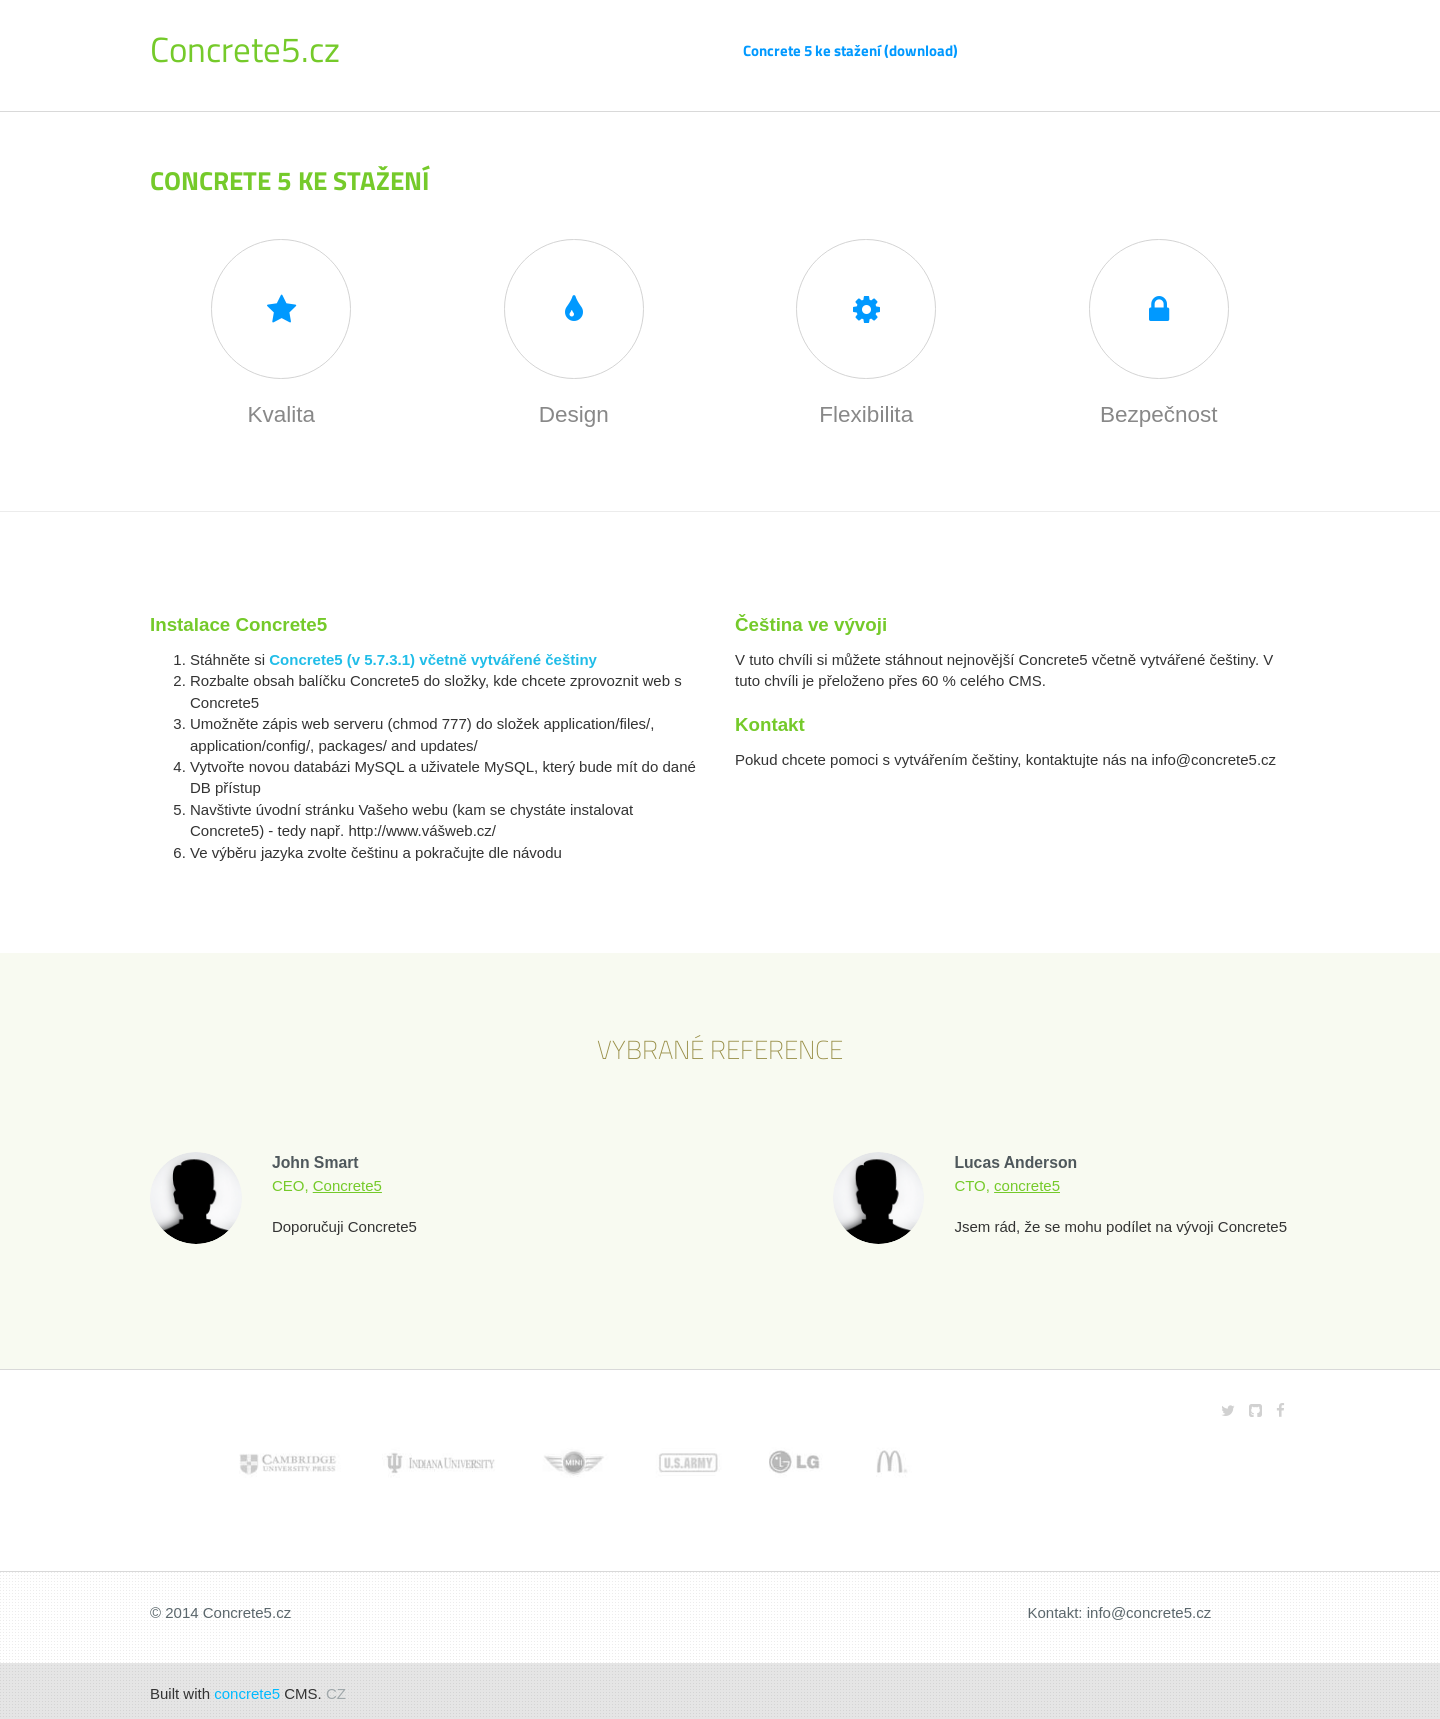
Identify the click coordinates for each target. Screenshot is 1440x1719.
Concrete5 (347, 1179)
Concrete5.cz (245, 49)
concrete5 (1027, 1179)
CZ (336, 1688)
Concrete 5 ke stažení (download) (850, 50)
